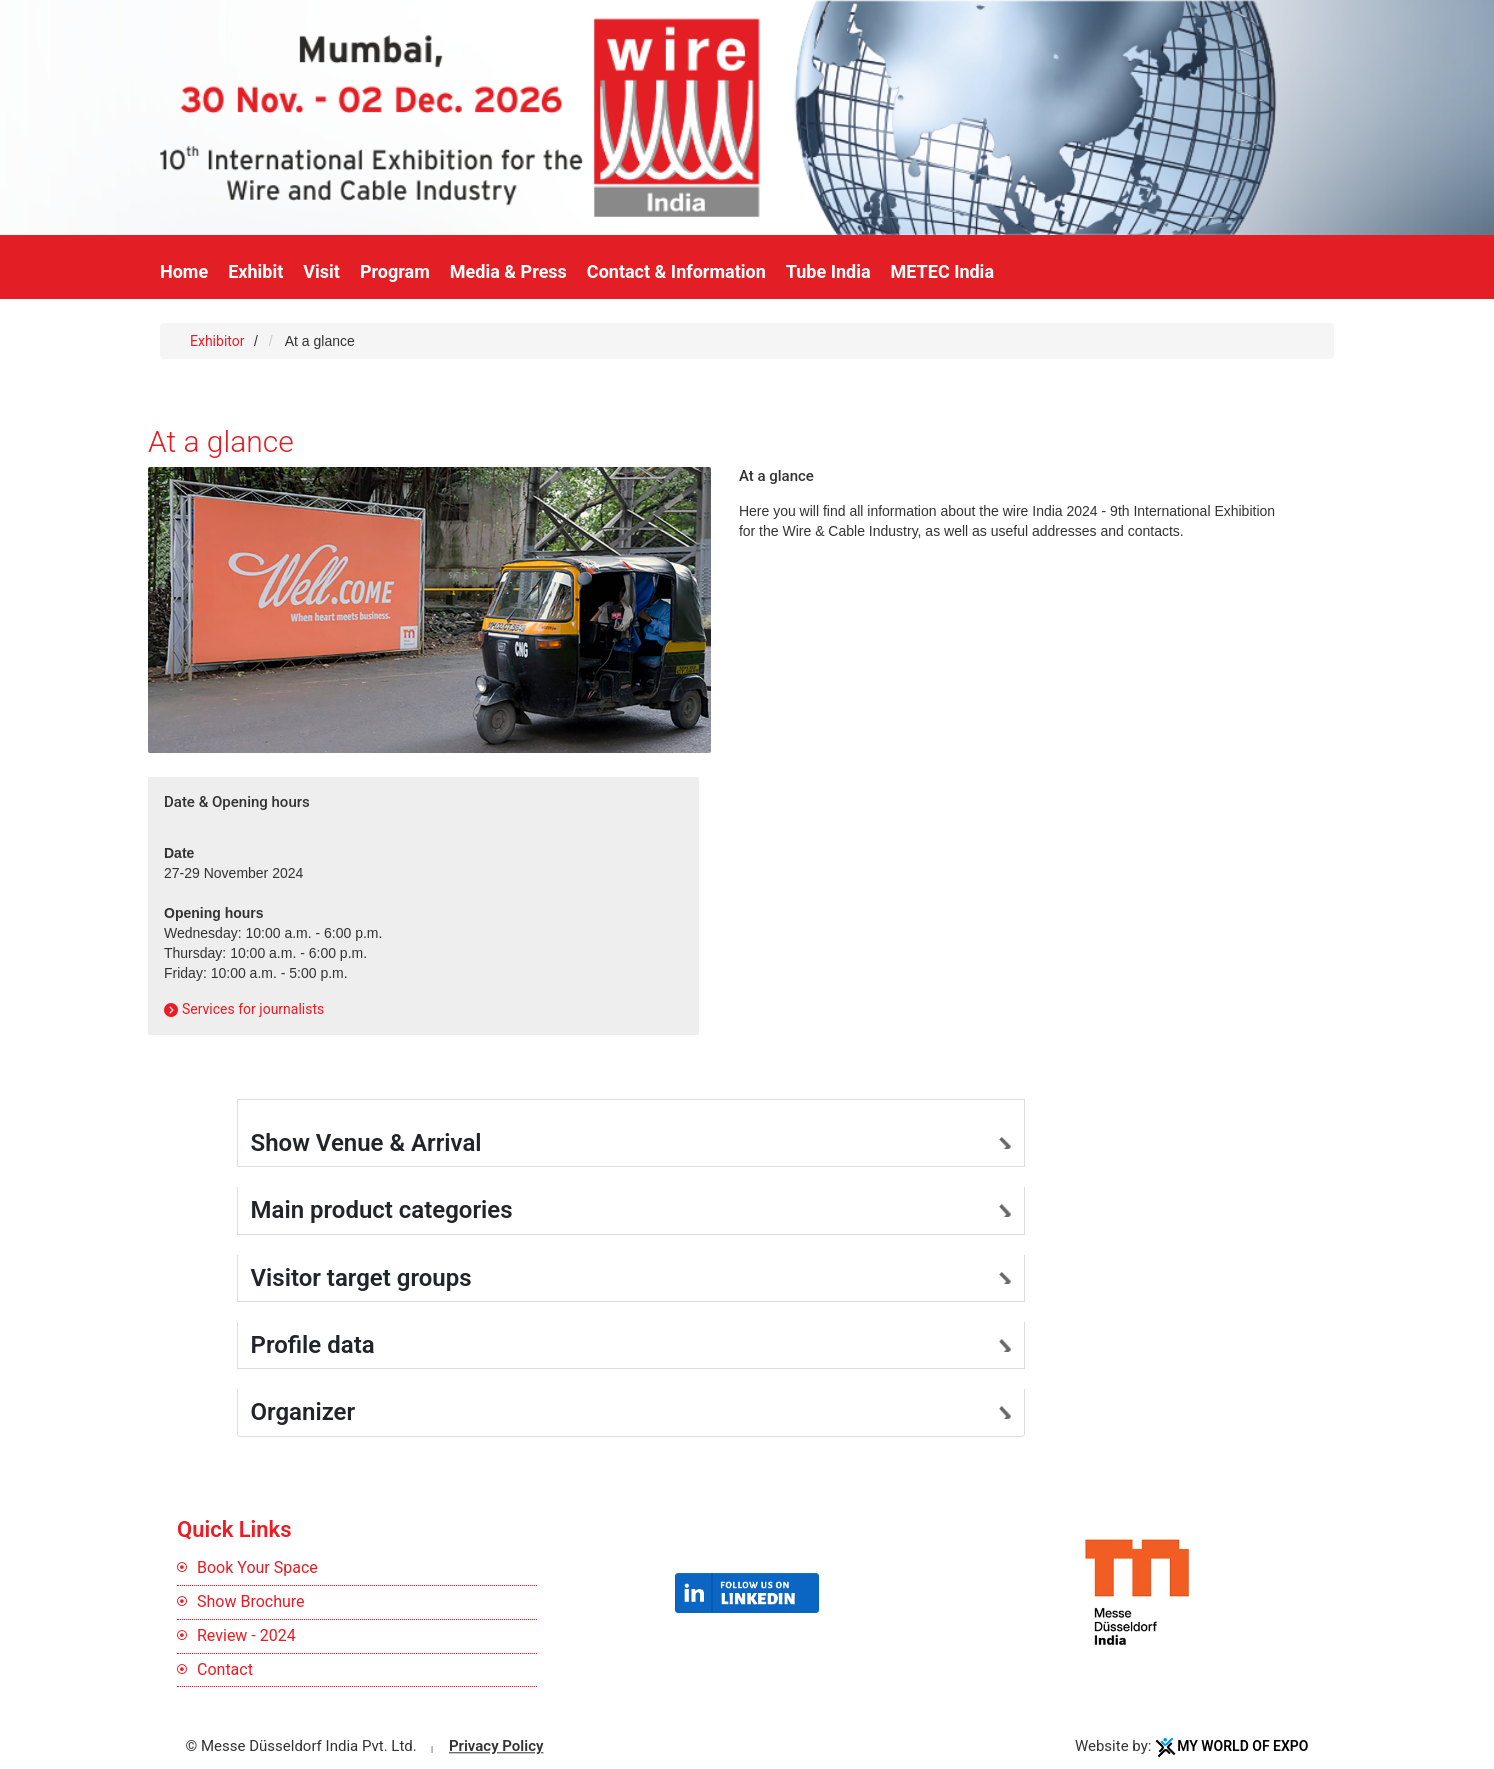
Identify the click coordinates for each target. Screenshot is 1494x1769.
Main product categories (382, 1210)
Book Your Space (257, 1567)
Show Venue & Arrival (366, 1143)
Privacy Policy (496, 1747)
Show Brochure (251, 1601)
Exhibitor (219, 341)
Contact (225, 1669)
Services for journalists (253, 1009)
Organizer (303, 1412)
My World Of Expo (1242, 1747)
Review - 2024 (246, 1635)
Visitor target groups (361, 1278)
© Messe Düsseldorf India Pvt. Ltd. (301, 1747)
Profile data (313, 1345)
